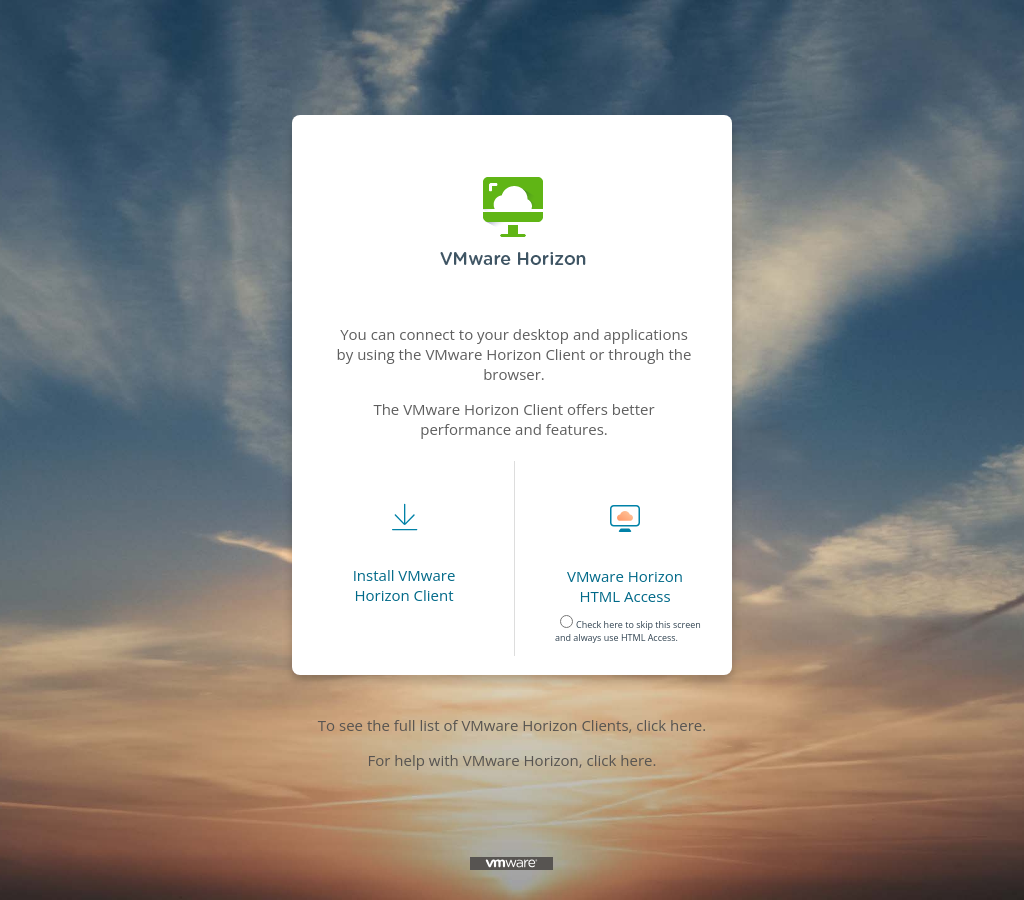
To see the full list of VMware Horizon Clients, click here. (512, 725)
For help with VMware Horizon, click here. (512, 760)
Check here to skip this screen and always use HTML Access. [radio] (628, 626)
